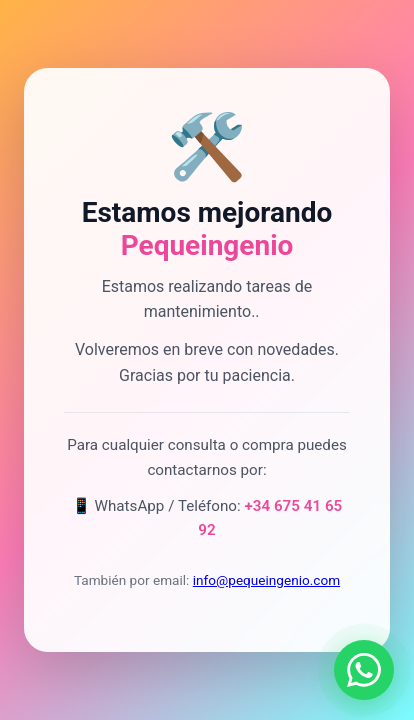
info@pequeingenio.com (266, 580)
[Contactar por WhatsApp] (364, 670)
